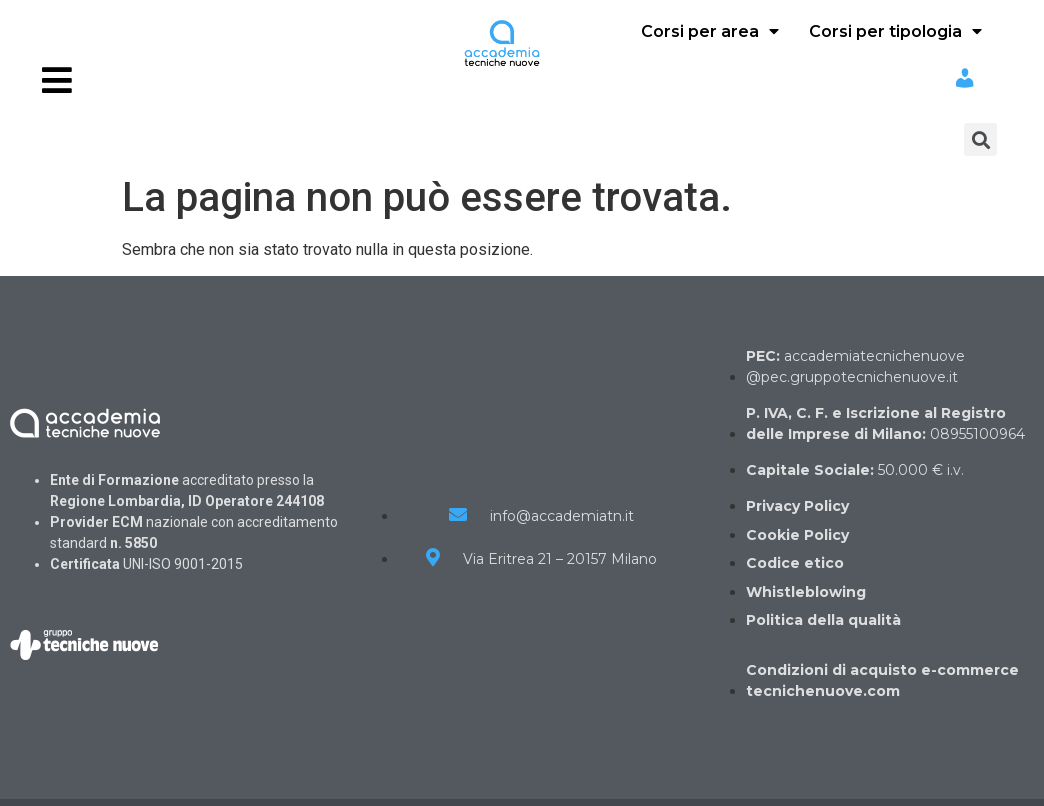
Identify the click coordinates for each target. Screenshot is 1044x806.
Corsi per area (710, 31)
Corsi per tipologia (895, 31)
